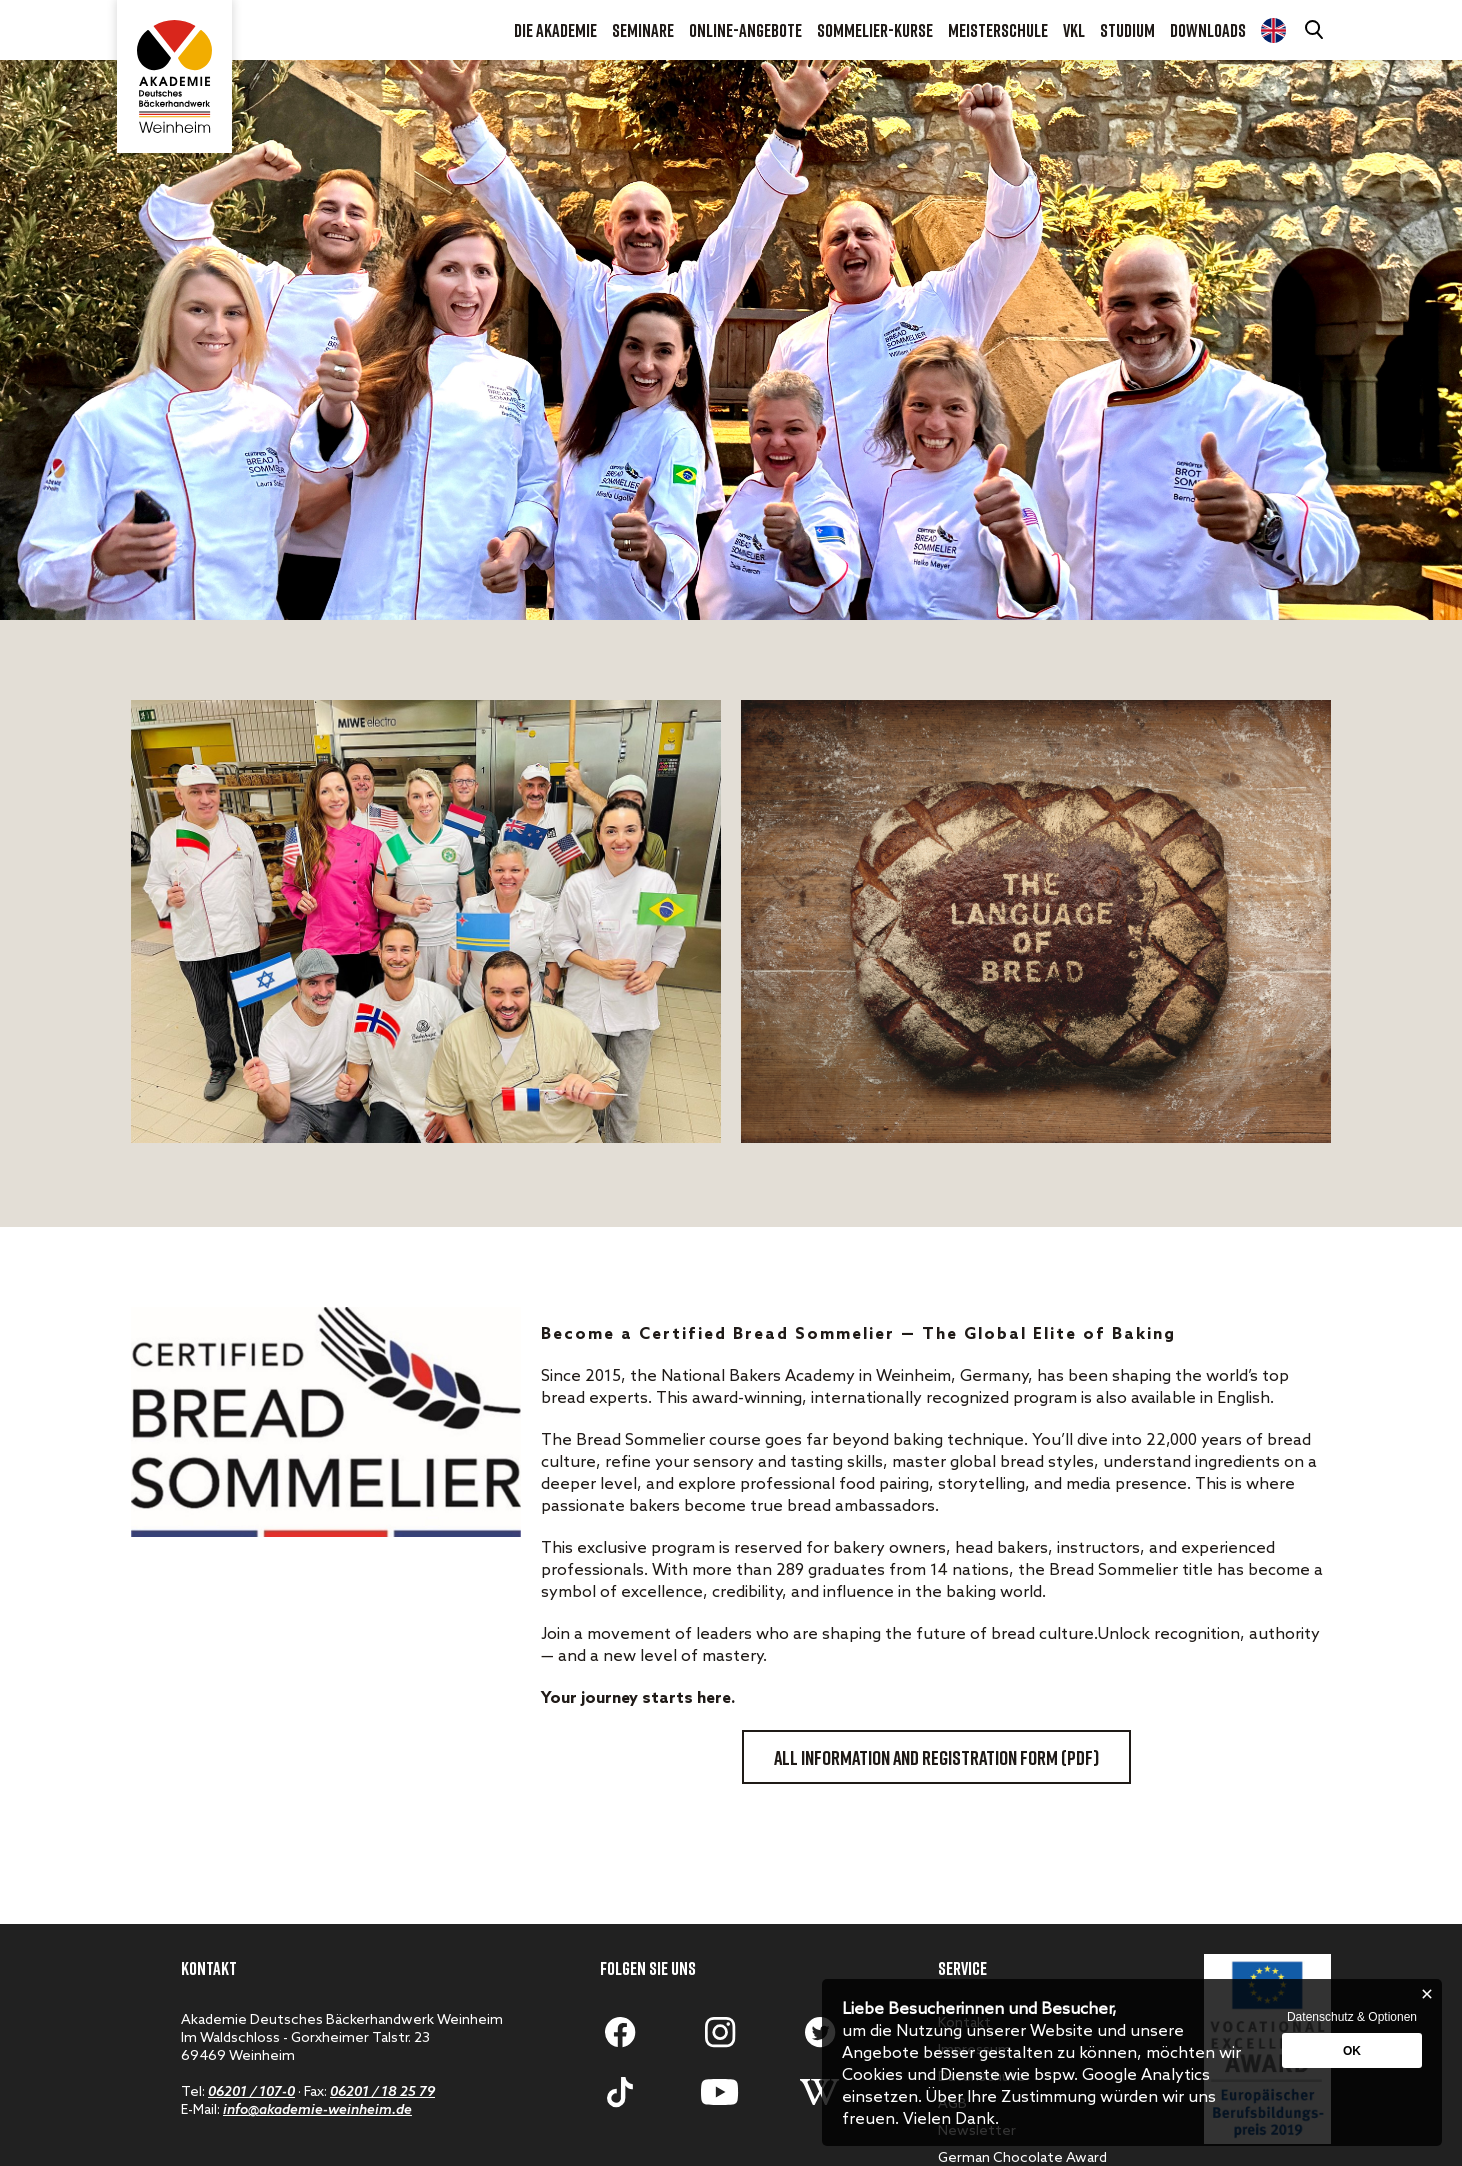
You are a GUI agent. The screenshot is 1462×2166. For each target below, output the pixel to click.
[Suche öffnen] (1316, 30)
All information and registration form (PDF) (936, 1757)
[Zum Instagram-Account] (720, 2032)
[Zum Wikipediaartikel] (820, 2092)
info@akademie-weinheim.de (317, 2110)
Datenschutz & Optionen (1352, 2017)
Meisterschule (998, 30)
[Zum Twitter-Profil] (820, 2032)
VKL (1074, 30)
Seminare (643, 30)
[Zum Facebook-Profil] (620, 2032)
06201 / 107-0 (251, 2092)
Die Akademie (555, 30)
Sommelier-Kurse (875, 30)
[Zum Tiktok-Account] (620, 2092)
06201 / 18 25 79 (382, 2092)
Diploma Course (1273, 30)
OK (1352, 2051)
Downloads (1208, 30)
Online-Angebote (745, 30)
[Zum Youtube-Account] (720, 2092)
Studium (1127, 30)
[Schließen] (1427, 1994)
